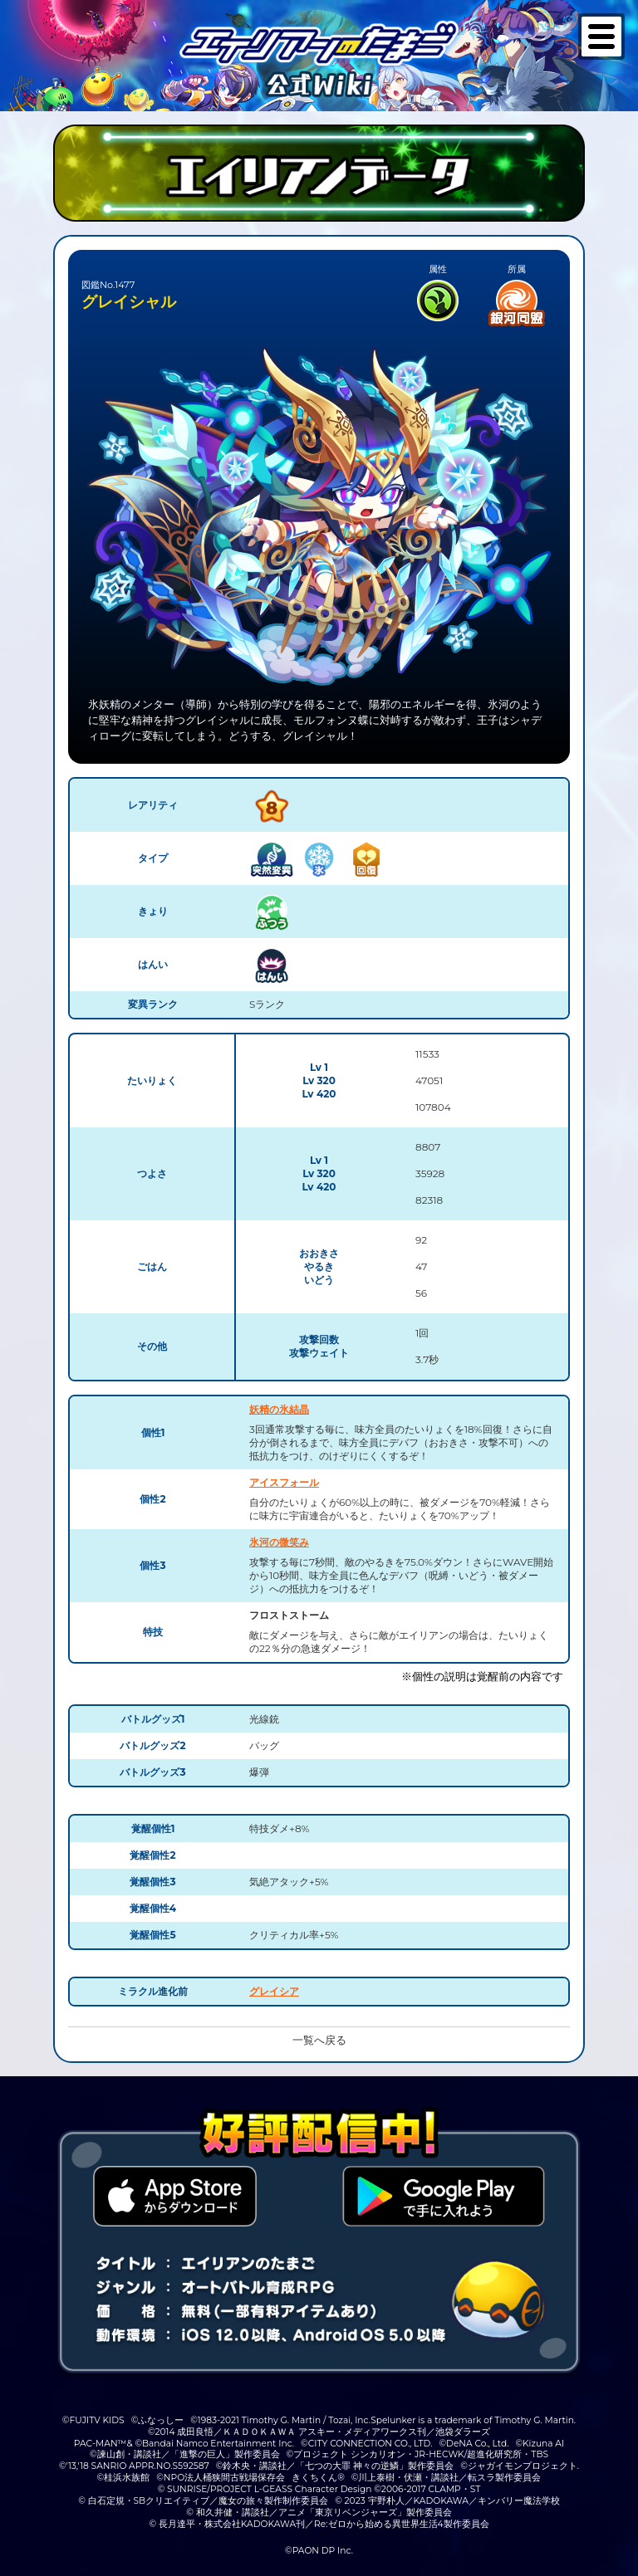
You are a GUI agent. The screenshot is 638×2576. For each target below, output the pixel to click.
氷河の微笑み (279, 1542)
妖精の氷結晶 (279, 1409)
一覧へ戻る (319, 2040)
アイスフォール (284, 1482)
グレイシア (274, 1991)
